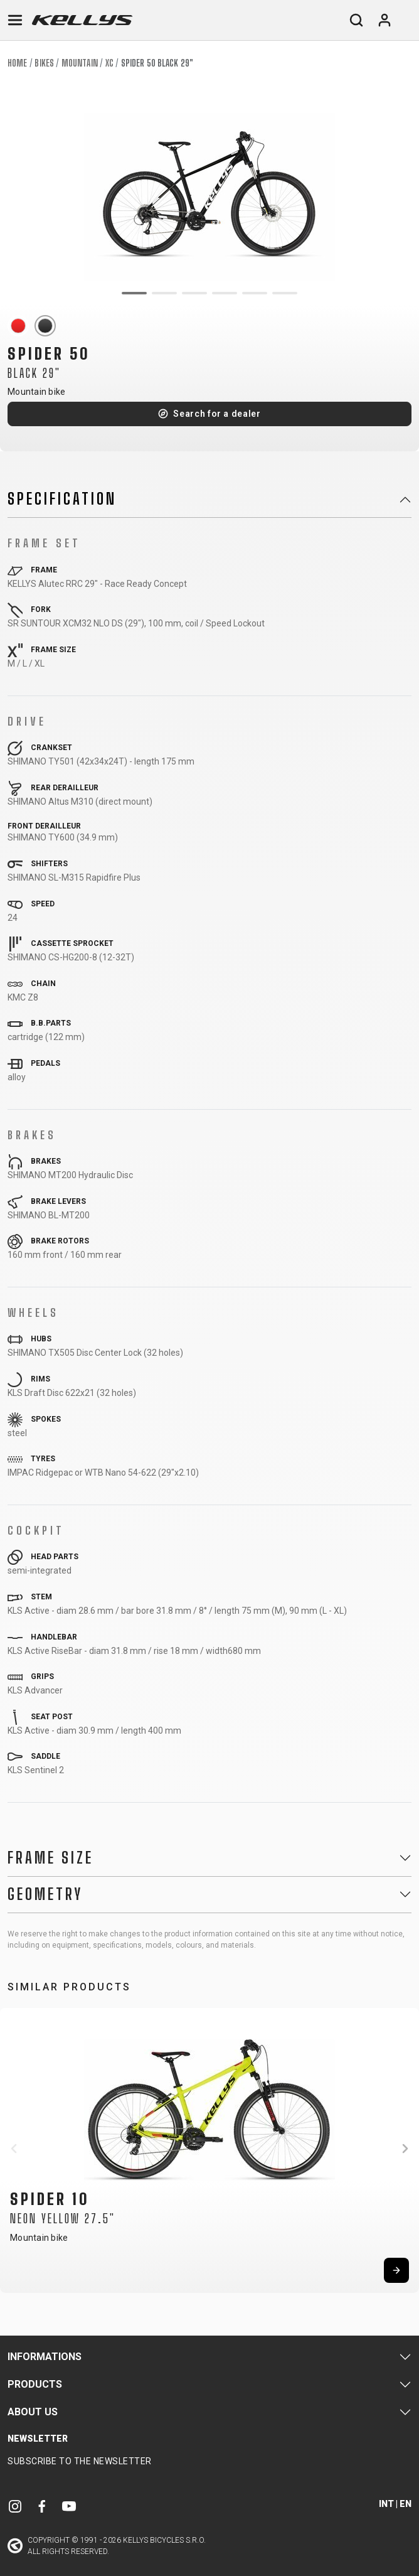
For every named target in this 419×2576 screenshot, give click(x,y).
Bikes (44, 63)
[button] (13, 2148)
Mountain (79, 63)
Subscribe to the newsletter (80, 2461)
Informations (45, 2357)
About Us (33, 2412)
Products (35, 2384)
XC (109, 63)
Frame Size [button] (50, 1858)
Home (17, 63)
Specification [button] (62, 499)
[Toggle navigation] (15, 20)
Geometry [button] (45, 1894)
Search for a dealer (216, 414)
